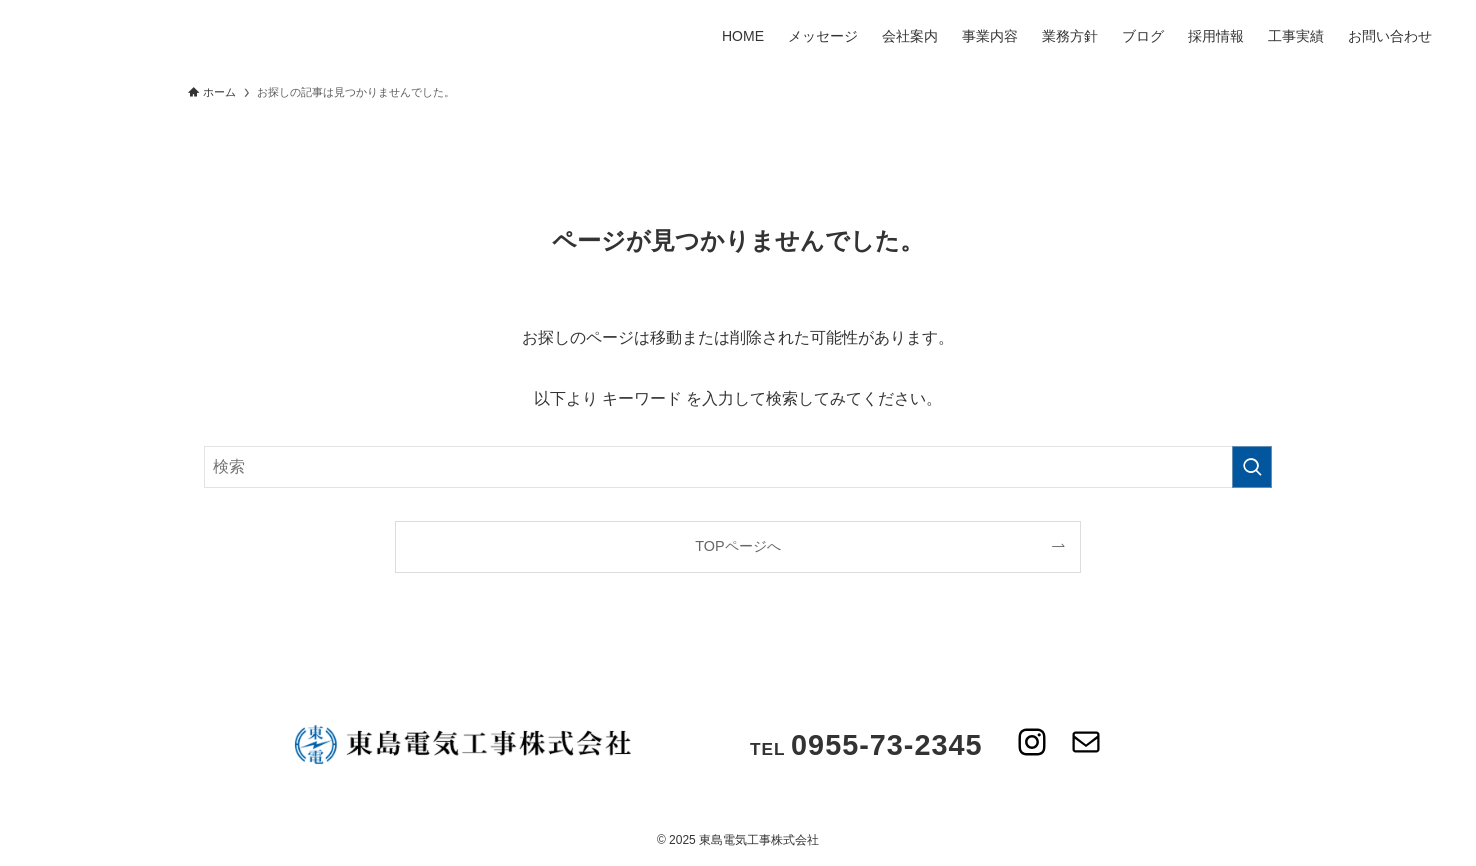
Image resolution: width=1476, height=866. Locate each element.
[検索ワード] (738, 467)
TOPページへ (737, 546)
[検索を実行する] (1252, 467)
